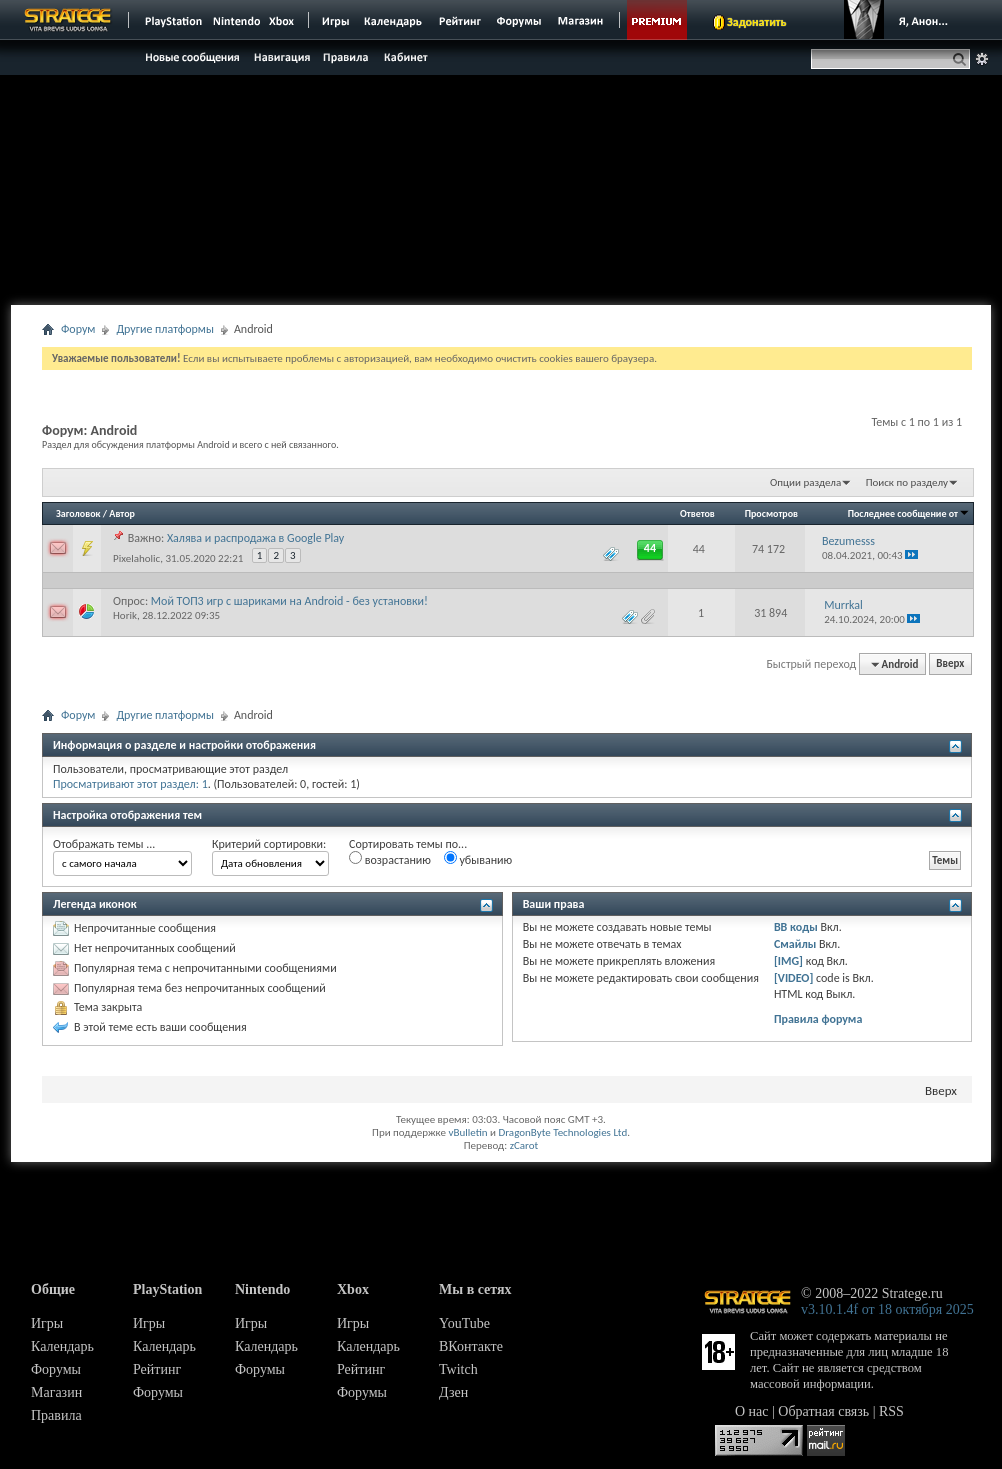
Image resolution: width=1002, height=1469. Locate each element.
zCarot (524, 1145)
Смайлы (795, 944)
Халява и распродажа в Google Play (255, 538)
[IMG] (788, 961)
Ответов (697, 513)
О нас (752, 1411)
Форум (78, 329)
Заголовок (78, 513)
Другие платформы (165, 329)
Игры (47, 1323)
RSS (891, 1411)
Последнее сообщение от (909, 513)
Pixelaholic (136, 558)
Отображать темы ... (104, 844)
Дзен (453, 1392)
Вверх (950, 664)
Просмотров (771, 513)
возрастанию (390, 859)
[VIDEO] (793, 978)
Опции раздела (805, 482)
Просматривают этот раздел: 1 (130, 784)
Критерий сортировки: (269, 844)
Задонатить (756, 22)
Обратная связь (823, 1411)
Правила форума (818, 1019)
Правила (56, 1415)
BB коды (796, 927)
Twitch (458, 1369)
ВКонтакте (471, 1346)
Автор (122, 513)
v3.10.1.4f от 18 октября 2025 (887, 1309)
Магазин (56, 1392)
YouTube (464, 1323)
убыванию (478, 859)
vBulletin (467, 1132)
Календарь (62, 1346)
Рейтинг (157, 1369)
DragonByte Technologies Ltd (562, 1132)
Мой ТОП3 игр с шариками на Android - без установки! (289, 601)
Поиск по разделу (907, 482)
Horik (125, 615)
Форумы (56, 1369)
